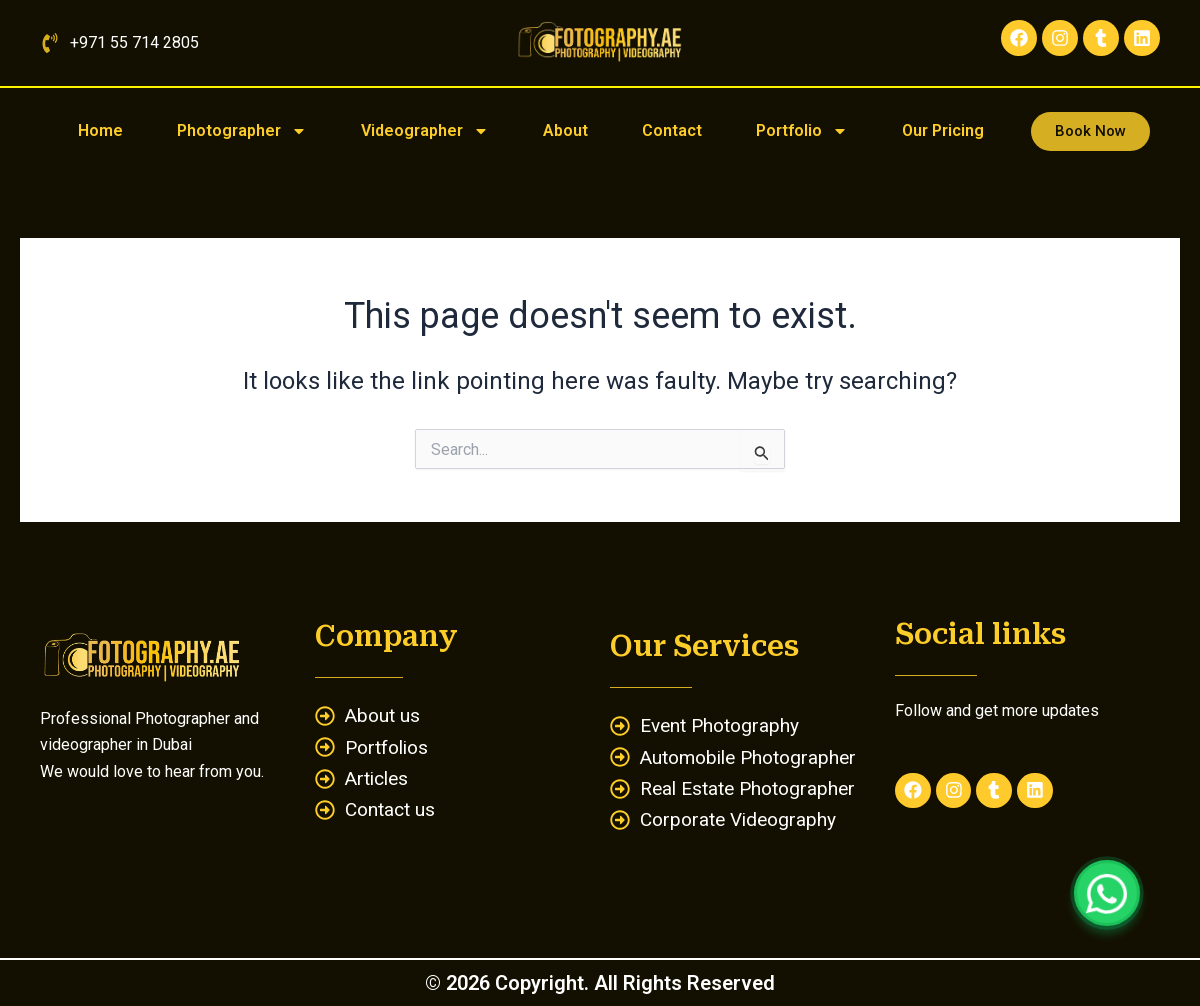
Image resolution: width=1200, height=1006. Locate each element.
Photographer (242, 131)
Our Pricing (943, 130)
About (565, 130)
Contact (672, 130)
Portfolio (802, 131)
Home (100, 130)
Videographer (425, 131)
